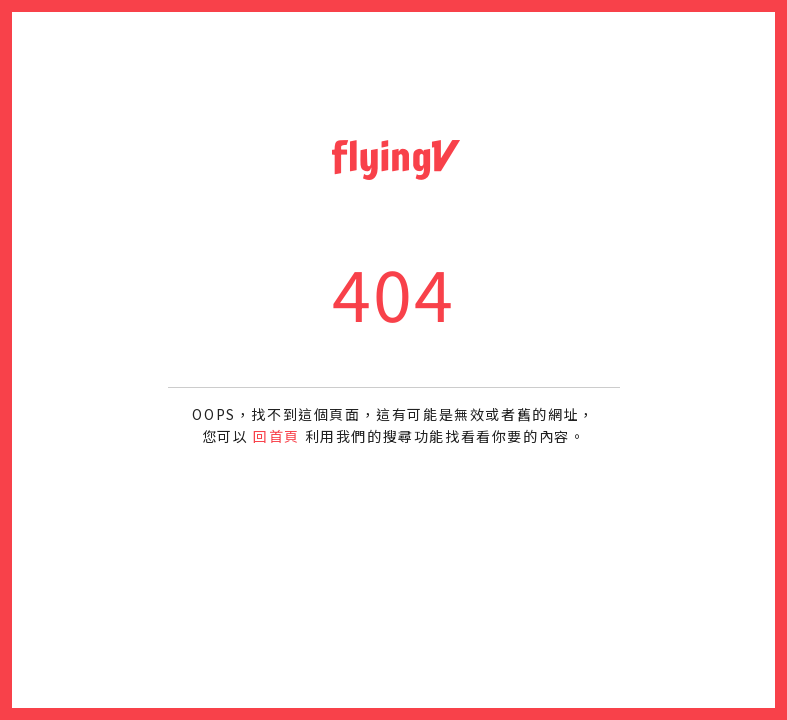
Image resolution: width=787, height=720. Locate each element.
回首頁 (276, 436)
